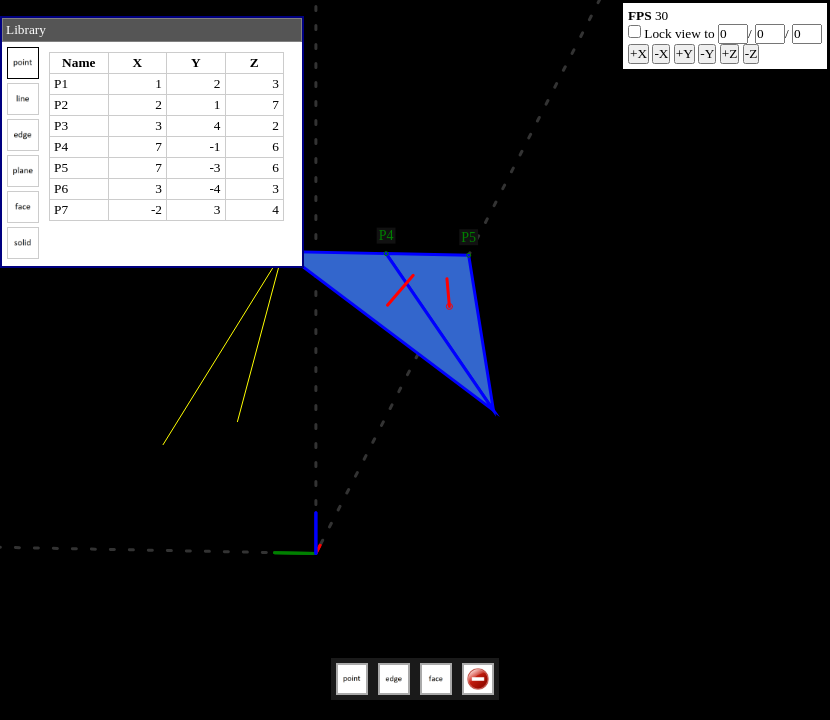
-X (661, 53)
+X (638, 53)
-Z (751, 53)
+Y (684, 53)
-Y (707, 53)
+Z (730, 53)
